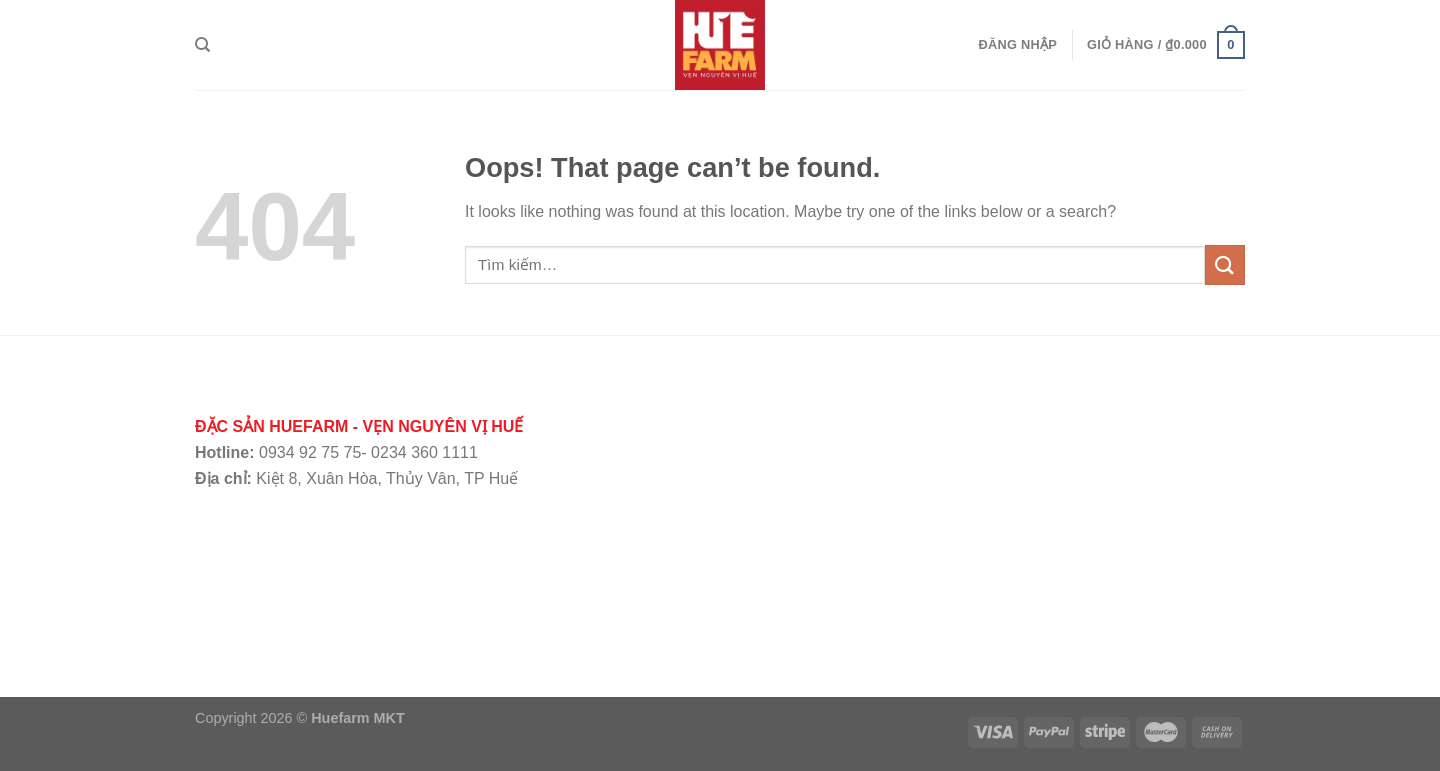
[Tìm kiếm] (202, 45)
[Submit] (1225, 264)
